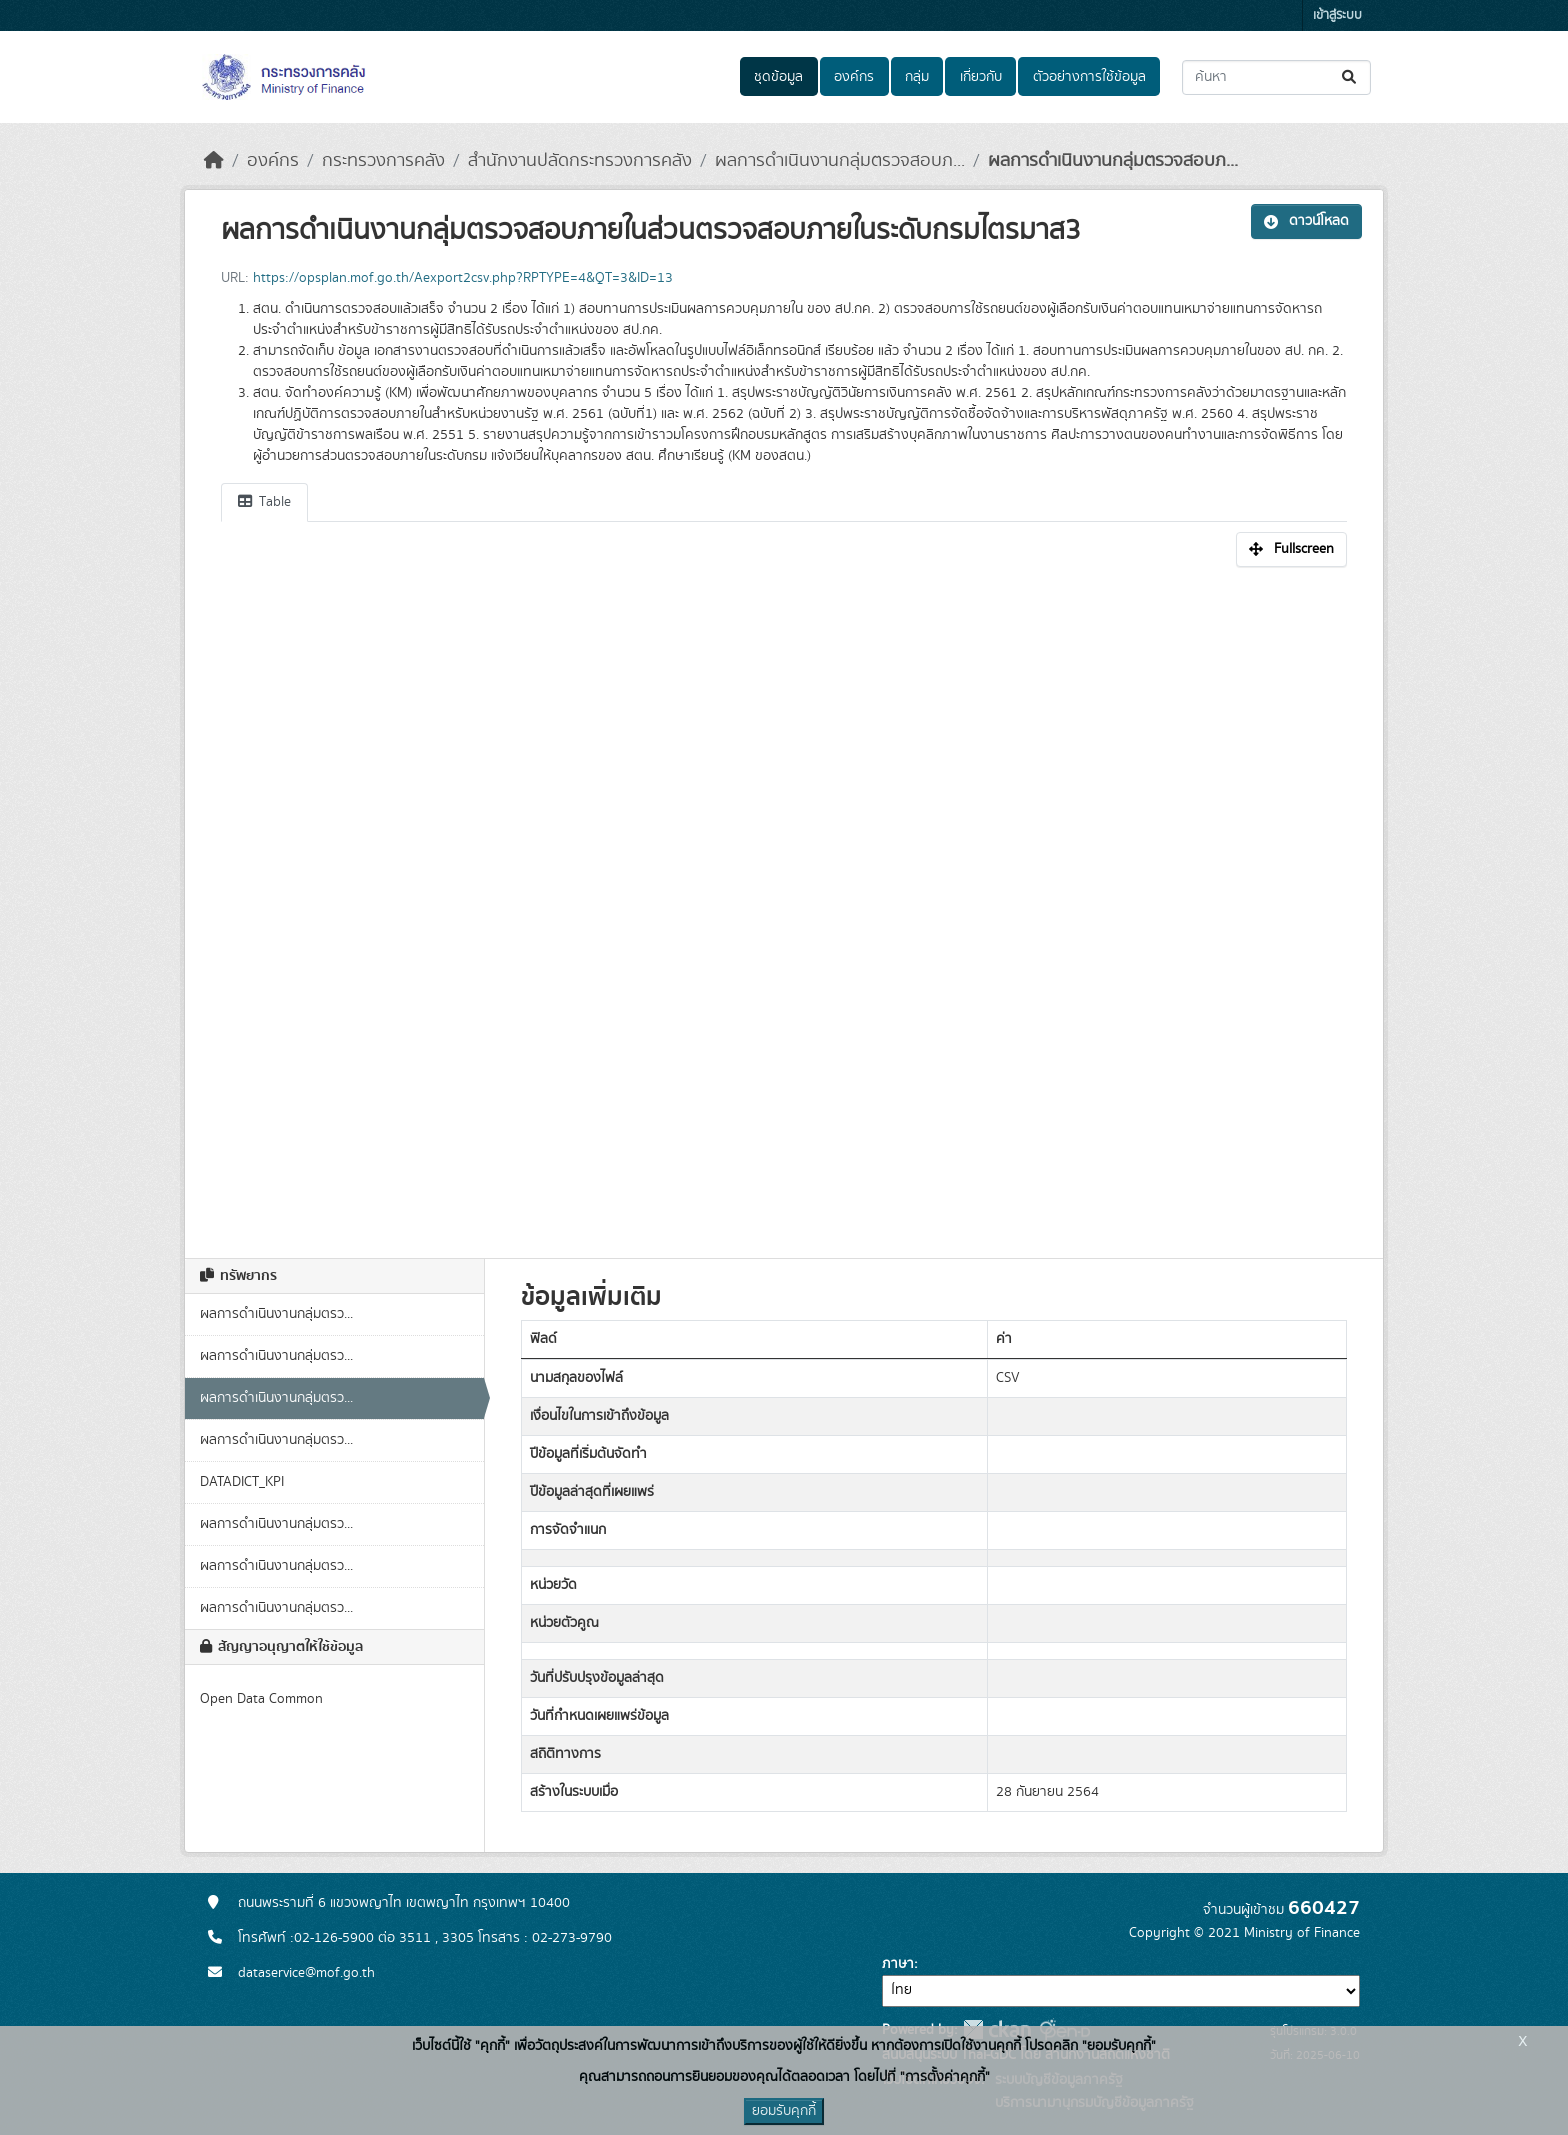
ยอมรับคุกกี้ (784, 2111)
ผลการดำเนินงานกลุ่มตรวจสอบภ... (840, 161)
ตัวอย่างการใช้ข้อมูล (1089, 77)
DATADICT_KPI (242, 1482)
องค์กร (854, 77)
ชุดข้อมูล (778, 77)
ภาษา (898, 1964)
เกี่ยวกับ (981, 77)
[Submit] (1350, 77)
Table (264, 502)
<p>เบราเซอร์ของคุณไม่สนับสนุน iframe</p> (784, 902)
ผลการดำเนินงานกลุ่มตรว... (276, 1314)
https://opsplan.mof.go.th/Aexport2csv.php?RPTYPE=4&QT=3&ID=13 (463, 278)
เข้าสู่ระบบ (1337, 15)
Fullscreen (1291, 549)
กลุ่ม (917, 77)
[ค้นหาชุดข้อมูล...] (1276, 77)
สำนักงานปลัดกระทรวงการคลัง (580, 161)
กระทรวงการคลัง (383, 161)
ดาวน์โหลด (1306, 221)
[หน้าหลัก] (214, 161)
